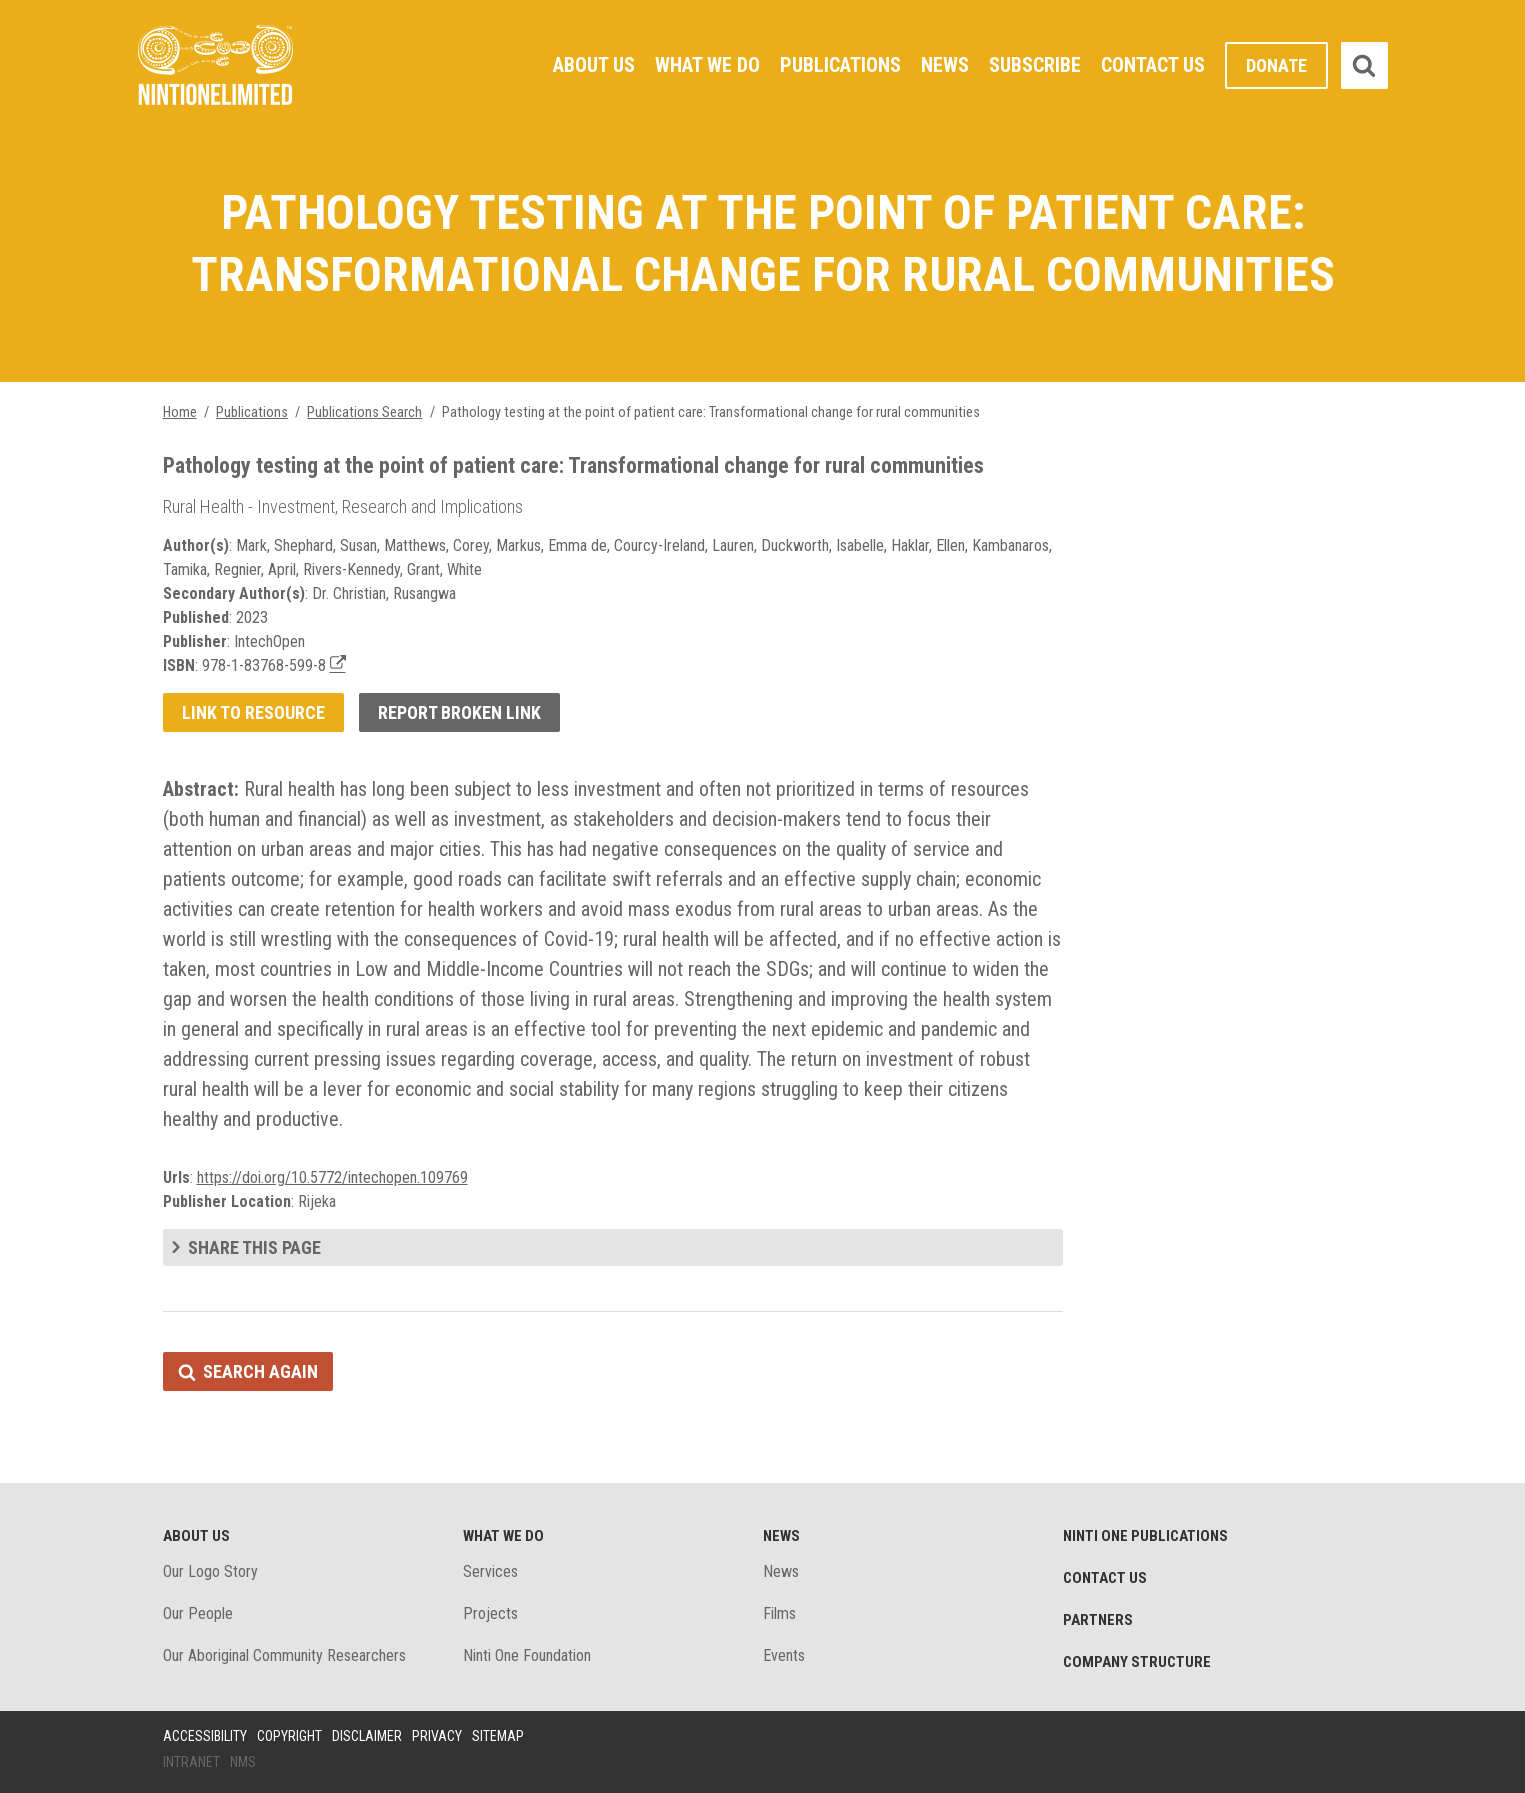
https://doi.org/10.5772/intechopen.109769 (332, 1177)
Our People (198, 1613)
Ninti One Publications (1145, 1536)
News (945, 65)
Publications (840, 65)
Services (490, 1571)
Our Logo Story (210, 1571)
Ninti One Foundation (527, 1655)
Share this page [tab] (254, 1247)
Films (779, 1613)
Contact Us (1153, 65)
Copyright (289, 1736)
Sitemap (498, 1736)
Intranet (191, 1762)
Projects (490, 1613)
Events (784, 1655)
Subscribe (1035, 65)
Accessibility (205, 1736)
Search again (260, 1371)
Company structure (1137, 1662)
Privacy (437, 1736)
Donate (1276, 65)
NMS (243, 1762)
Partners (1098, 1620)
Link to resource (253, 712)
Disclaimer (367, 1736)
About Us (594, 65)
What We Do (707, 65)
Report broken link (459, 712)
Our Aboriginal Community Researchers (284, 1655)
